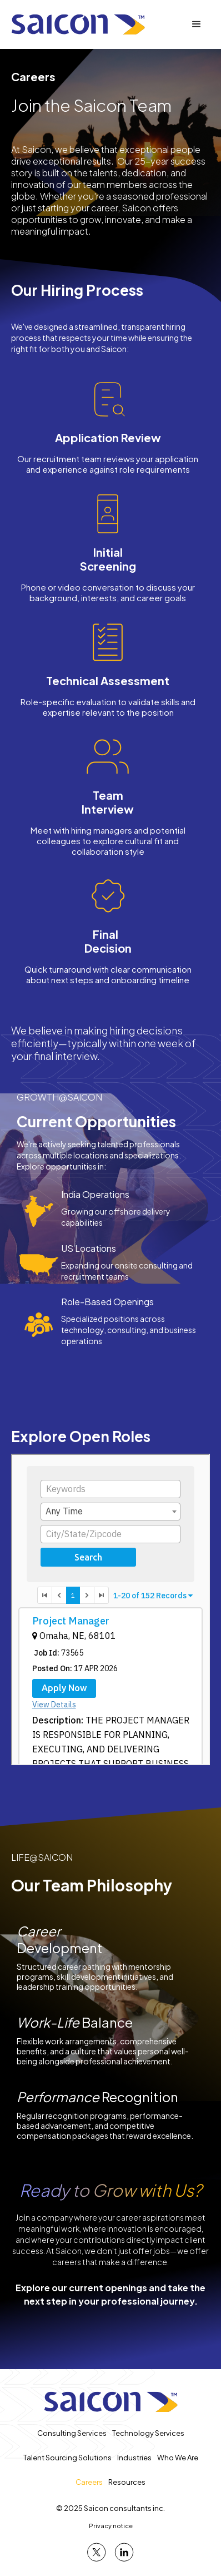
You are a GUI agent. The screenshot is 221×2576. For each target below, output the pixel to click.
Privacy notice (111, 2525)
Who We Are (177, 2457)
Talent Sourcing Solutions (67, 2457)
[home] (78, 24)
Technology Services (148, 2433)
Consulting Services (72, 2433)
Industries (134, 2457)
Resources (126, 2482)
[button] (196, 24)
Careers (89, 2482)
